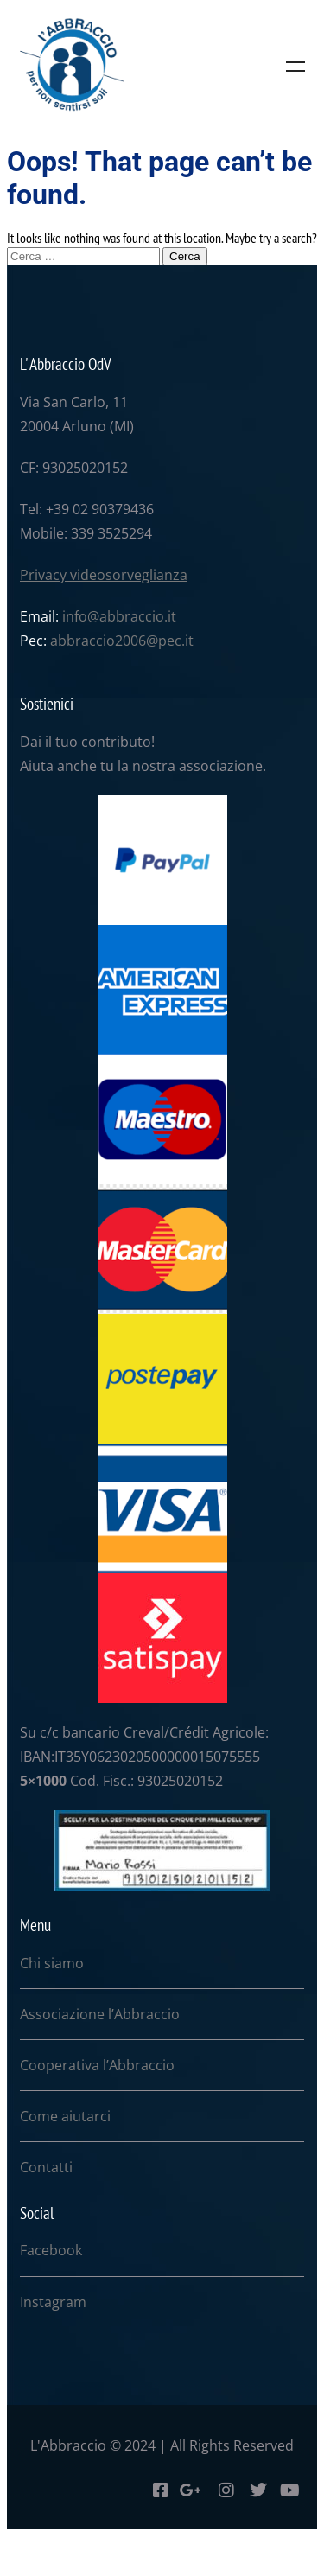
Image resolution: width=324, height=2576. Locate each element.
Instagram (53, 2301)
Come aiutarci (65, 2116)
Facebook (51, 2250)
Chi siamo (52, 1963)
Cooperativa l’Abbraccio (97, 2065)
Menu (295, 66)
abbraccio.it (137, 616)
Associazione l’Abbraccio (100, 2014)
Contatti (46, 2167)
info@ (80, 616)
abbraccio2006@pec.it (122, 640)
